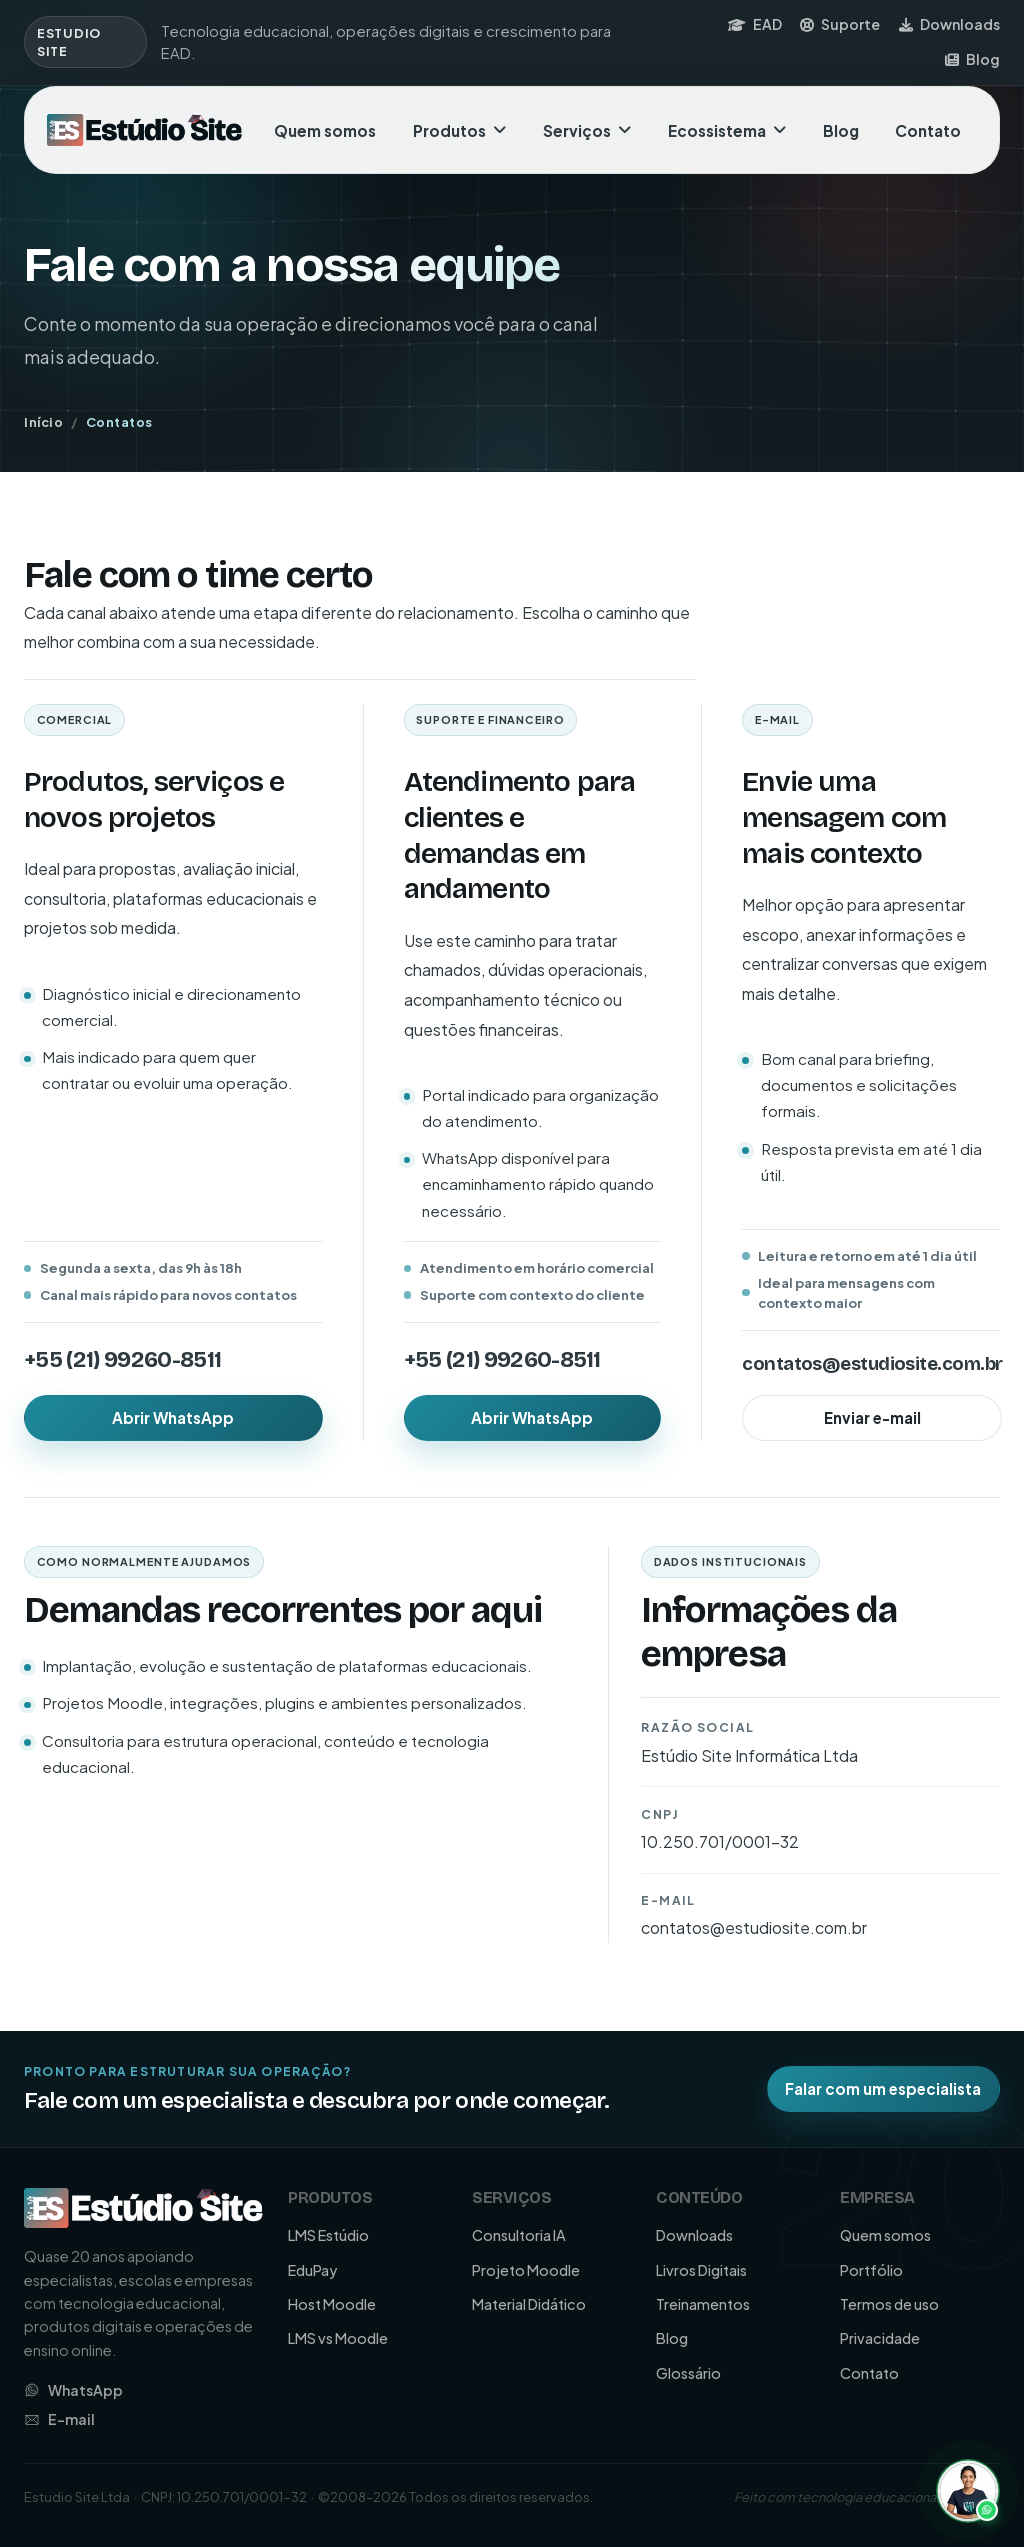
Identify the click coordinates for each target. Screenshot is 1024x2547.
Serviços (587, 130)
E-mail (59, 2419)
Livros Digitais (701, 2270)
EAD (755, 24)
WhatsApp (73, 2390)
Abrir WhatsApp (173, 1417)
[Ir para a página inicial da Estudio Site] (144, 130)
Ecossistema (727, 130)
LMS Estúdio (328, 2235)
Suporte (840, 24)
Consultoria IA (519, 2235)
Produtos (459, 130)
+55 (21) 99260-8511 (122, 1359)
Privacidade (880, 2338)
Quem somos (325, 130)
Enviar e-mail (872, 1417)
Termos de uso (889, 2304)
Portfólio (871, 2270)
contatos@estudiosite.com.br (872, 1364)
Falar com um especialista (883, 2088)
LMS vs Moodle (338, 2338)
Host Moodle (332, 2304)
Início (43, 422)
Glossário (688, 2373)
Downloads (949, 24)
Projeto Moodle (526, 2270)
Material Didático (529, 2304)
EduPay (312, 2270)
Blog (972, 59)
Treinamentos (703, 2304)
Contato (928, 130)
